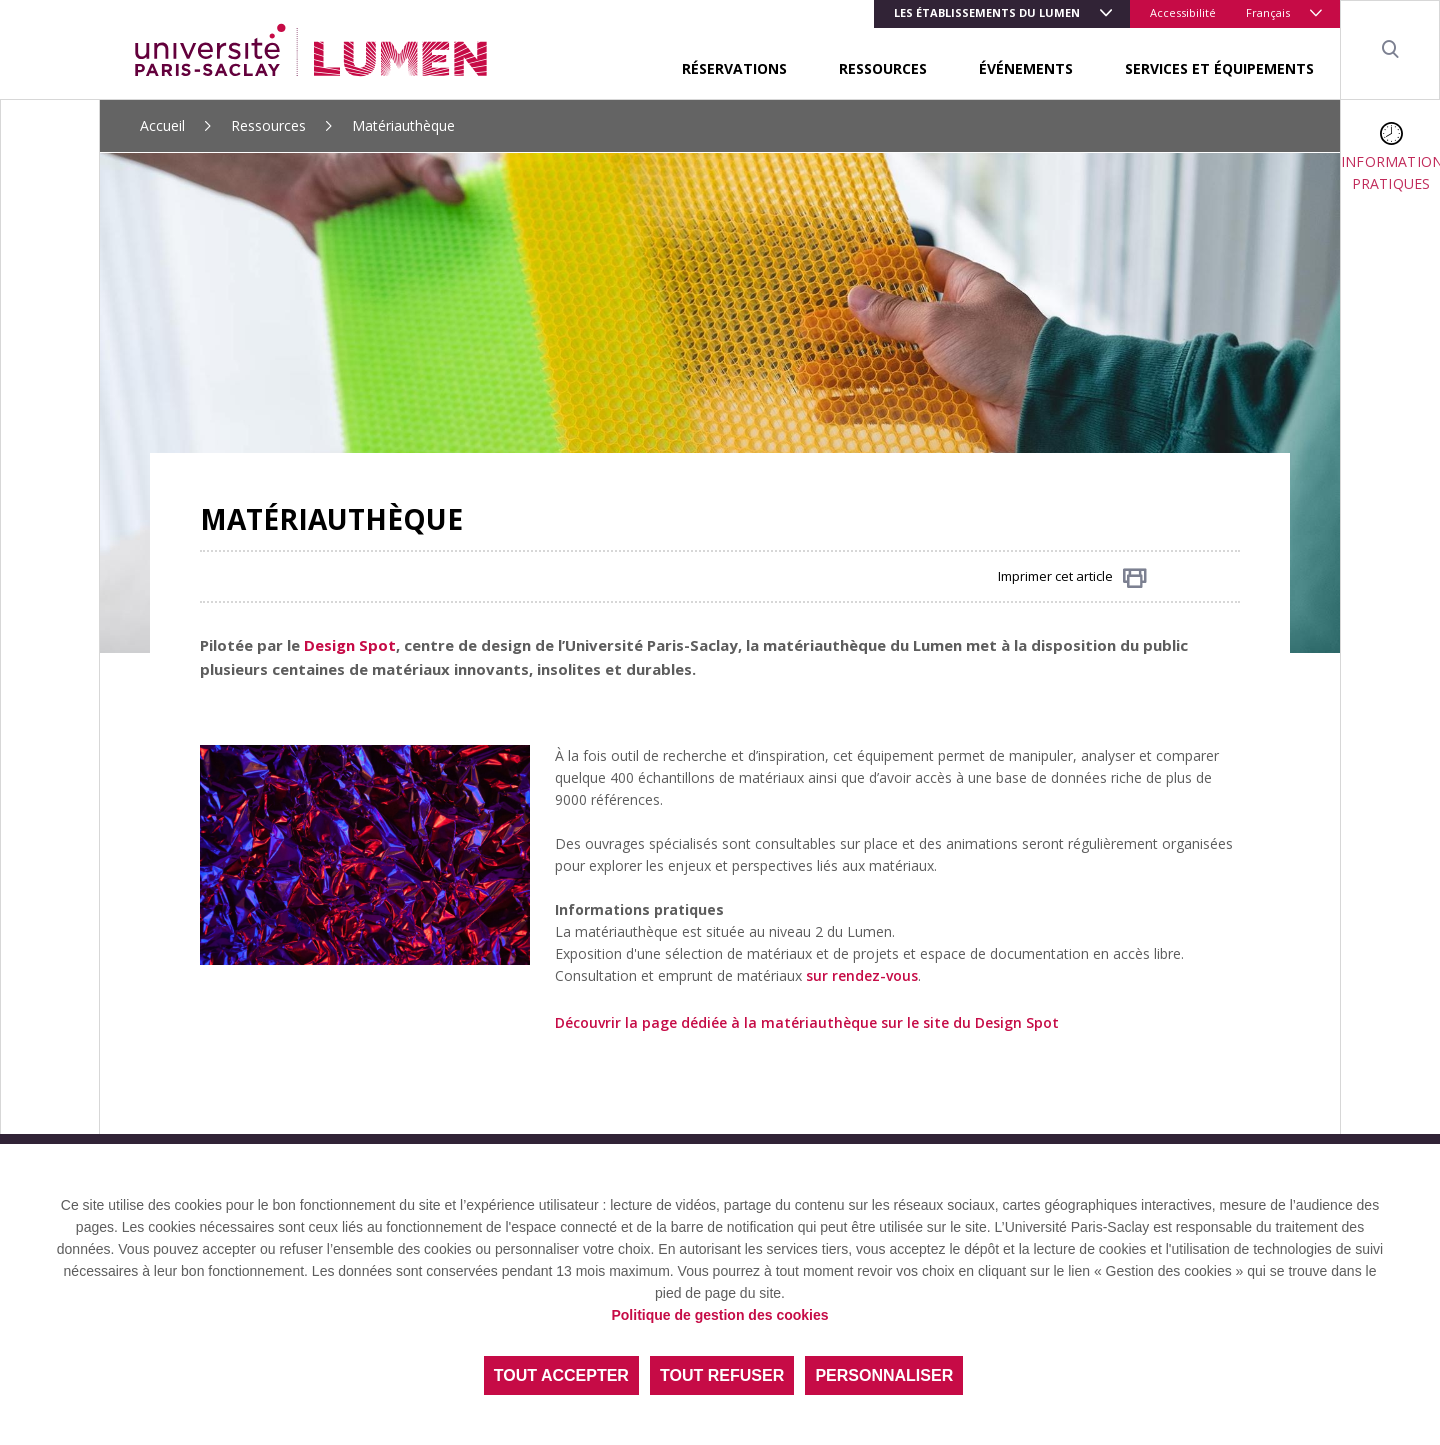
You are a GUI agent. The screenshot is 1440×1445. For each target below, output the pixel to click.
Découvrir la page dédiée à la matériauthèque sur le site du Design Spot (807, 1022)
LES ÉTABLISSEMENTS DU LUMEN (987, 12)
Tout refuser (722, 1375)
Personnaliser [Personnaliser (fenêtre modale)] (884, 1375)
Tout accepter (561, 1375)
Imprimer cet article (1072, 577)
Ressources (883, 68)
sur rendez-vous (862, 975)
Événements (1026, 68)
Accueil (162, 125)
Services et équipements (1219, 68)
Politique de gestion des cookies (719, 1315)
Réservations (734, 68)
